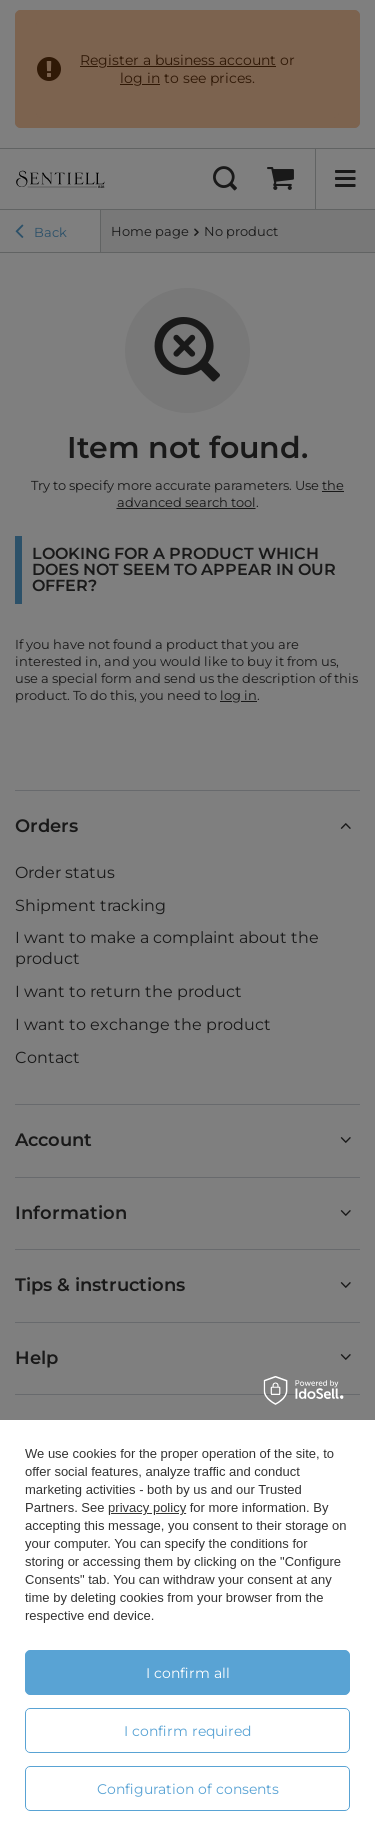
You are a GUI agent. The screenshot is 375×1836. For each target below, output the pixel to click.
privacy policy (147, 1507)
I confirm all (188, 1673)
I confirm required (187, 1731)
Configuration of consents (188, 1789)
